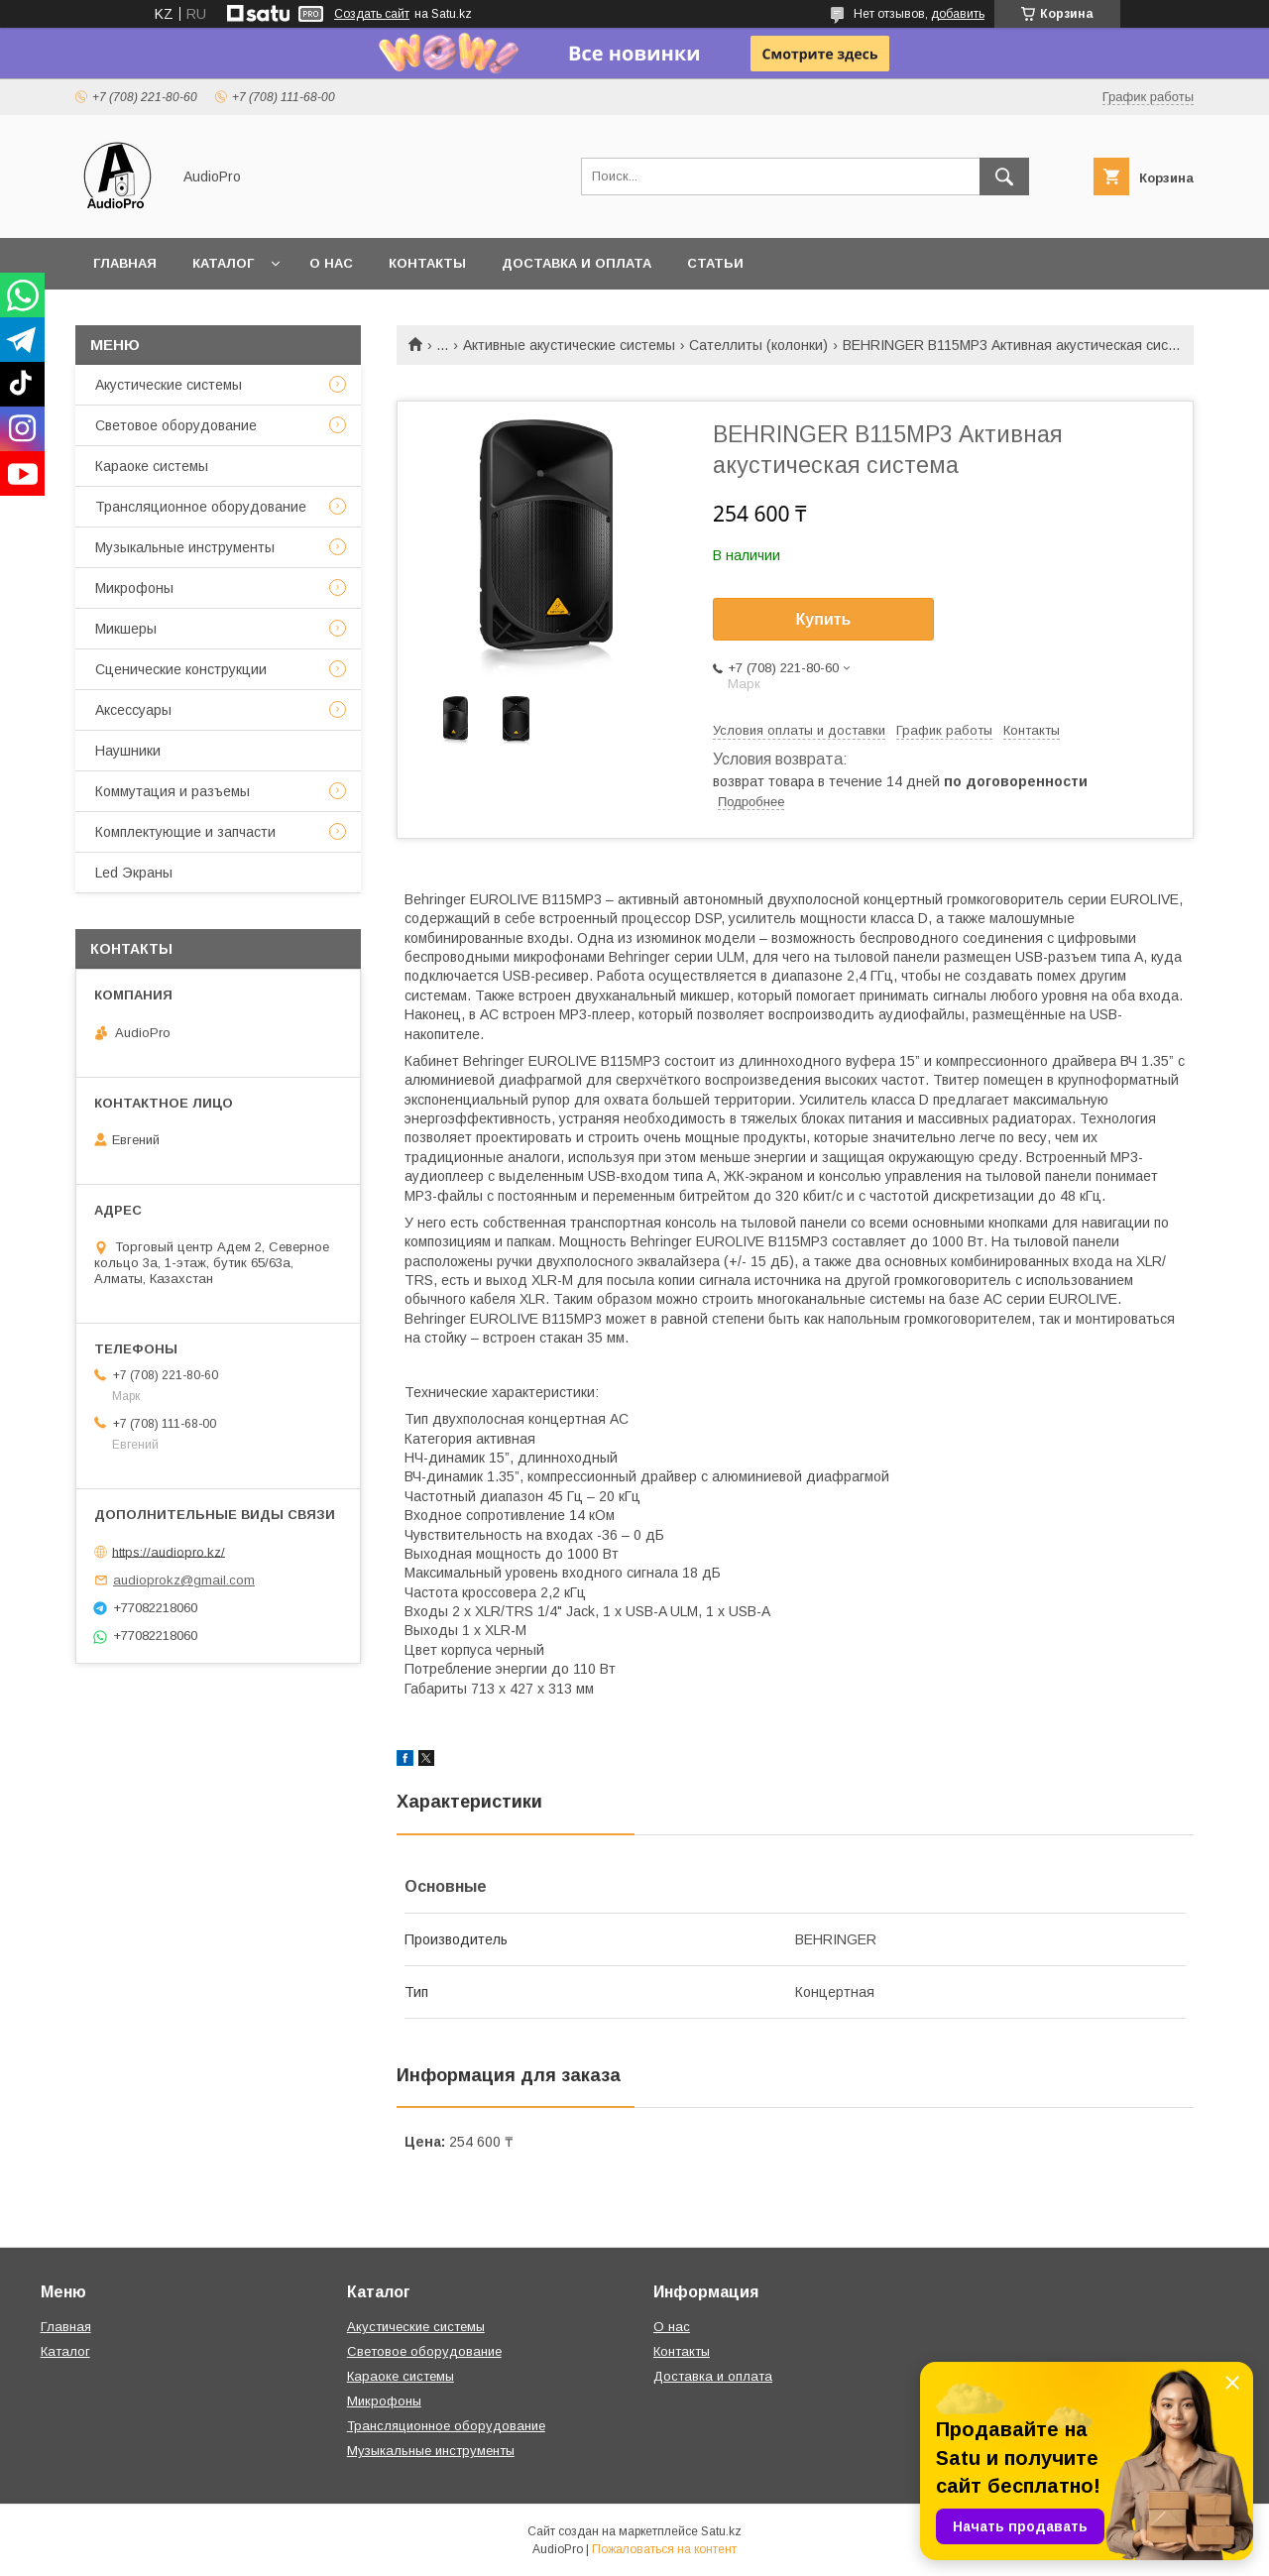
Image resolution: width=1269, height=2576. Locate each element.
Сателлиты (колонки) (758, 345)
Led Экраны (134, 872)
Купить (824, 619)
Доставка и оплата (576, 263)
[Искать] (1004, 176)
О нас (331, 263)
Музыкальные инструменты (185, 547)
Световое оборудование (176, 425)
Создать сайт (371, 14)
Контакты (427, 263)
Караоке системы (151, 466)
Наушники (128, 751)
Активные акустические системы (569, 345)
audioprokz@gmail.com (184, 1580)
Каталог (223, 263)
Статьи (715, 263)
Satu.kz (721, 2531)
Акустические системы (168, 385)
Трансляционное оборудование (200, 507)
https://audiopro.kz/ (168, 1551)
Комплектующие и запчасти (185, 832)
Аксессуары (133, 710)
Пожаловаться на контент (664, 2549)
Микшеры (126, 629)
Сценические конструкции (181, 669)
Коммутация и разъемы (172, 791)
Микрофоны (134, 588)
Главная (125, 263)
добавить (957, 14)
